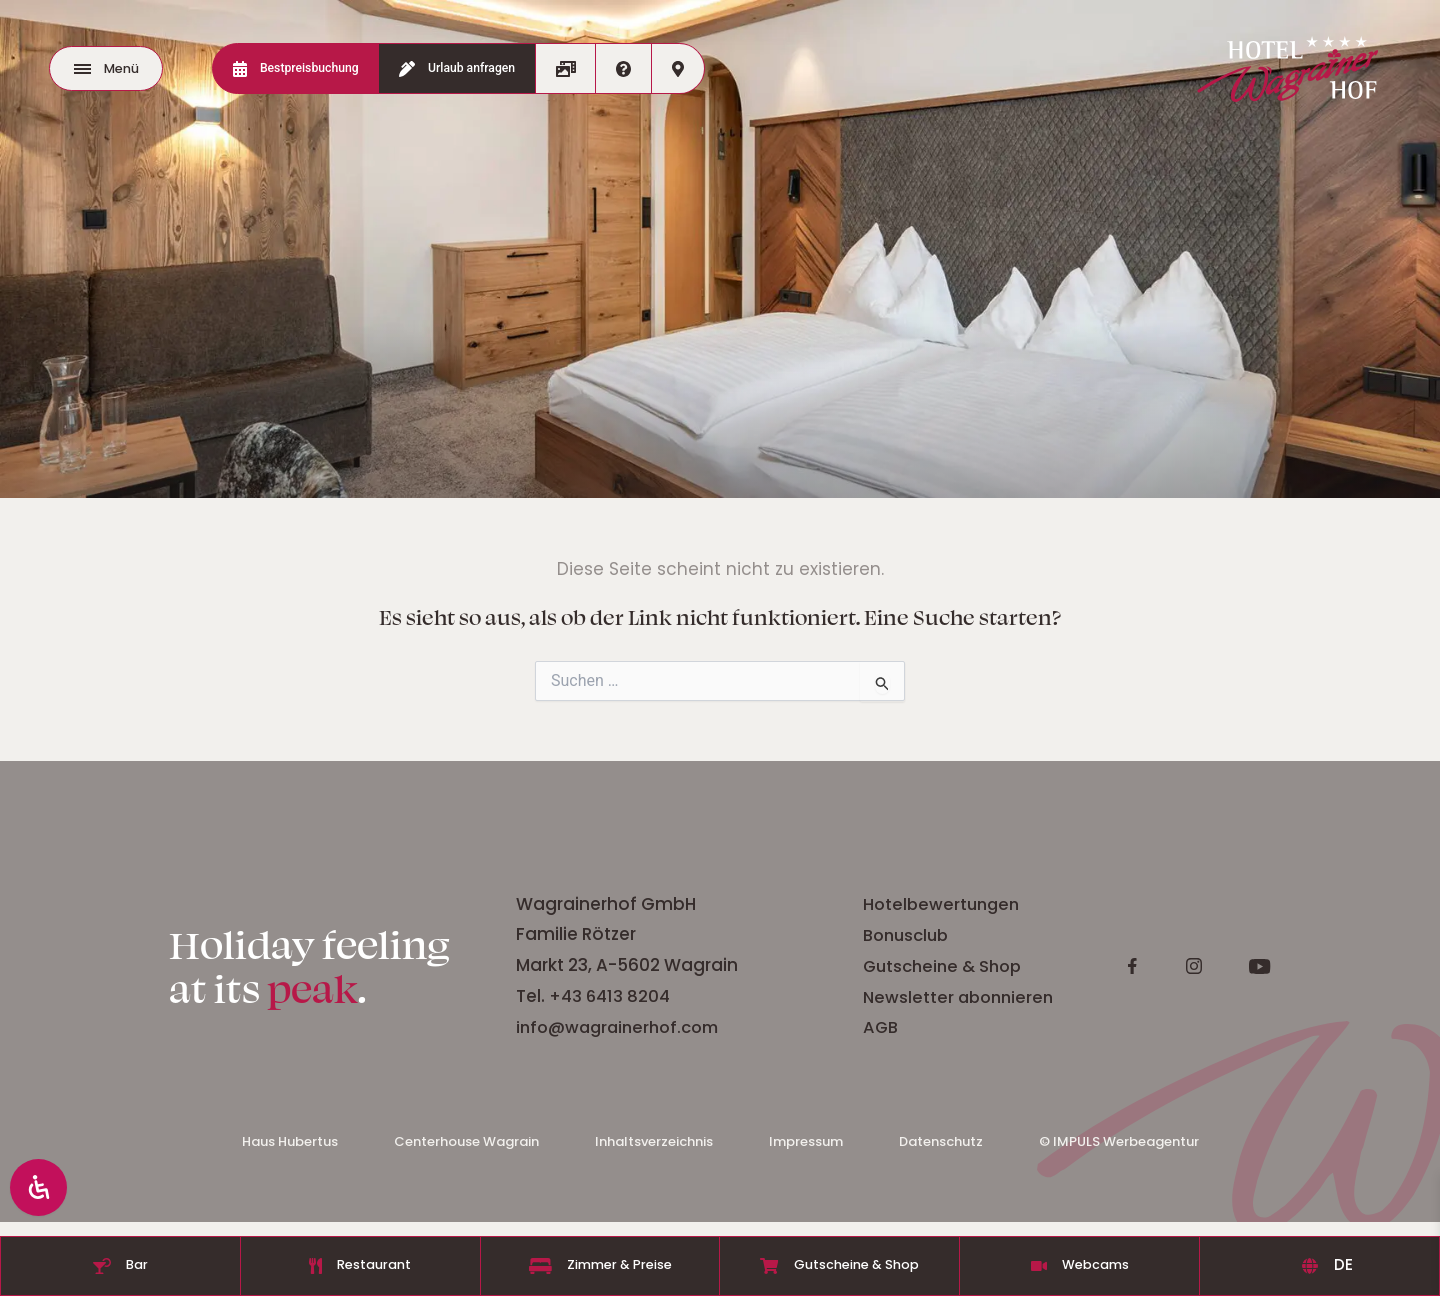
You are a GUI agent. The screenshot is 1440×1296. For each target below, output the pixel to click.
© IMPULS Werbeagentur (1119, 1148)
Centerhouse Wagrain (466, 1148)
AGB (1089, 1030)
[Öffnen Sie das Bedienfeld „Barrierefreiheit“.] (42, 1184)
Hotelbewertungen (1154, 908)
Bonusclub (1117, 938)
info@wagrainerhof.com (830, 1030)
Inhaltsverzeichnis (654, 1148)
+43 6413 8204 (819, 1000)
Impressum (806, 1148)
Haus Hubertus (290, 1148)
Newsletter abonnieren (1171, 1000)
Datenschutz (941, 1148)
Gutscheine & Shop (1154, 969)
